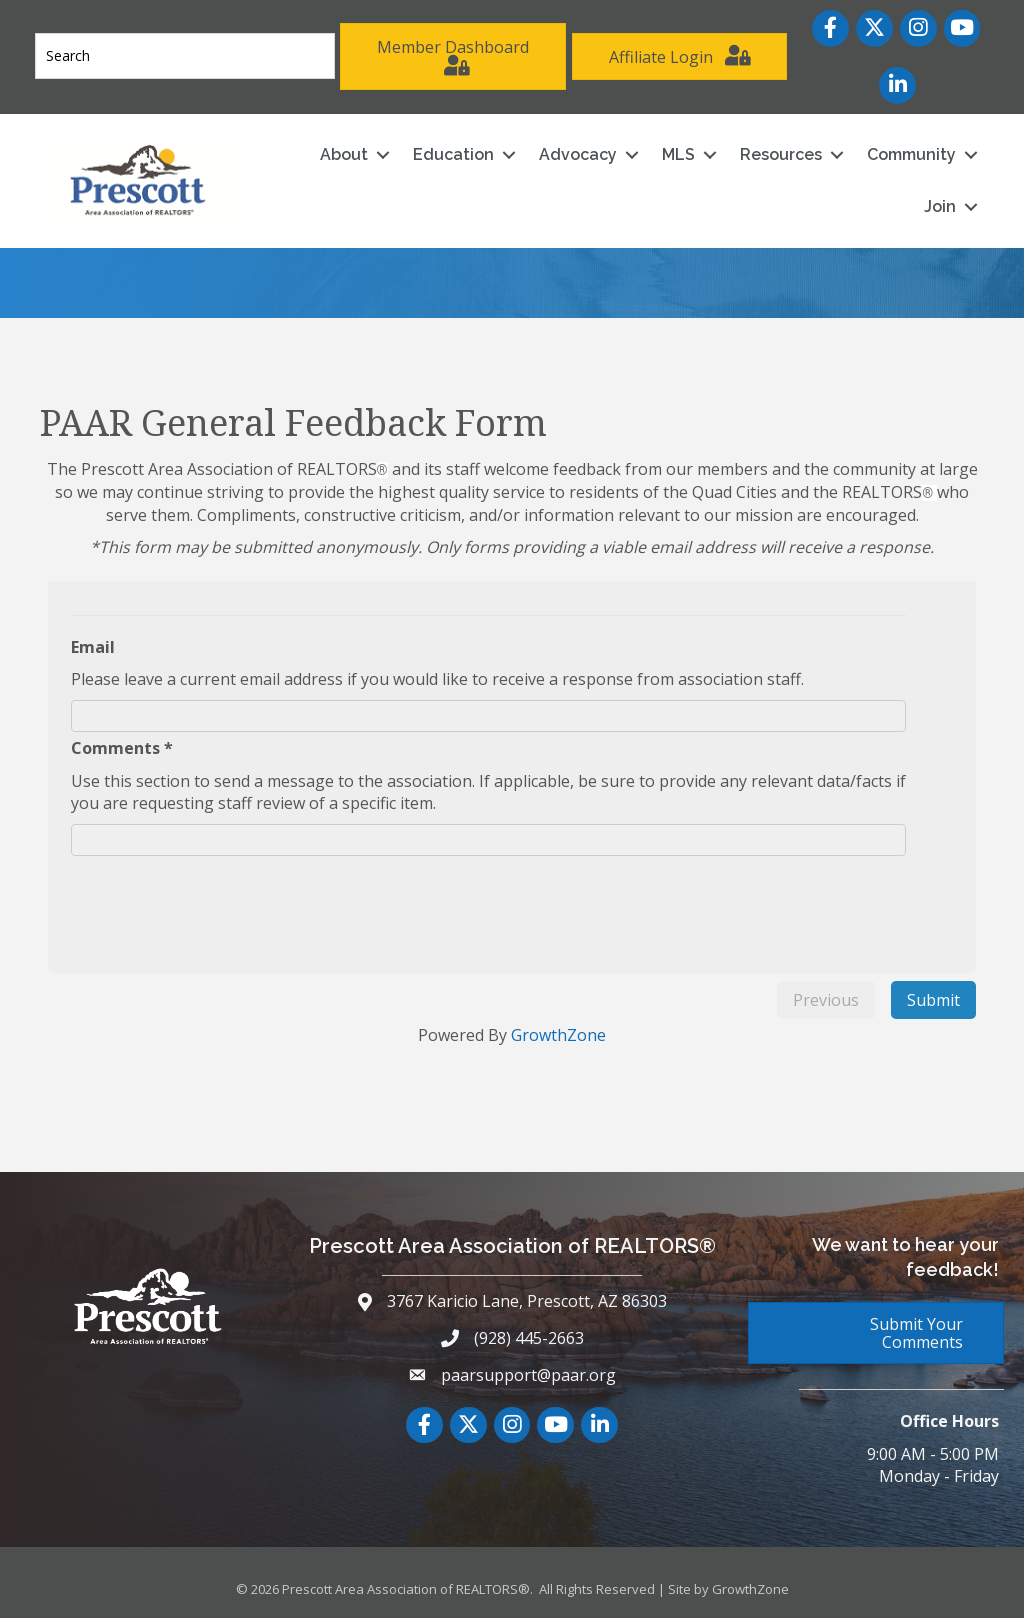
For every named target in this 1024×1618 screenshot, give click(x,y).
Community (910, 153)
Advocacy (577, 153)
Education (452, 153)
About (343, 153)
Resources (780, 153)
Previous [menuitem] (826, 999)
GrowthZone (558, 1035)
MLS (677, 153)
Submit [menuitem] (933, 999)
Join (939, 205)
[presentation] (233, 900)
